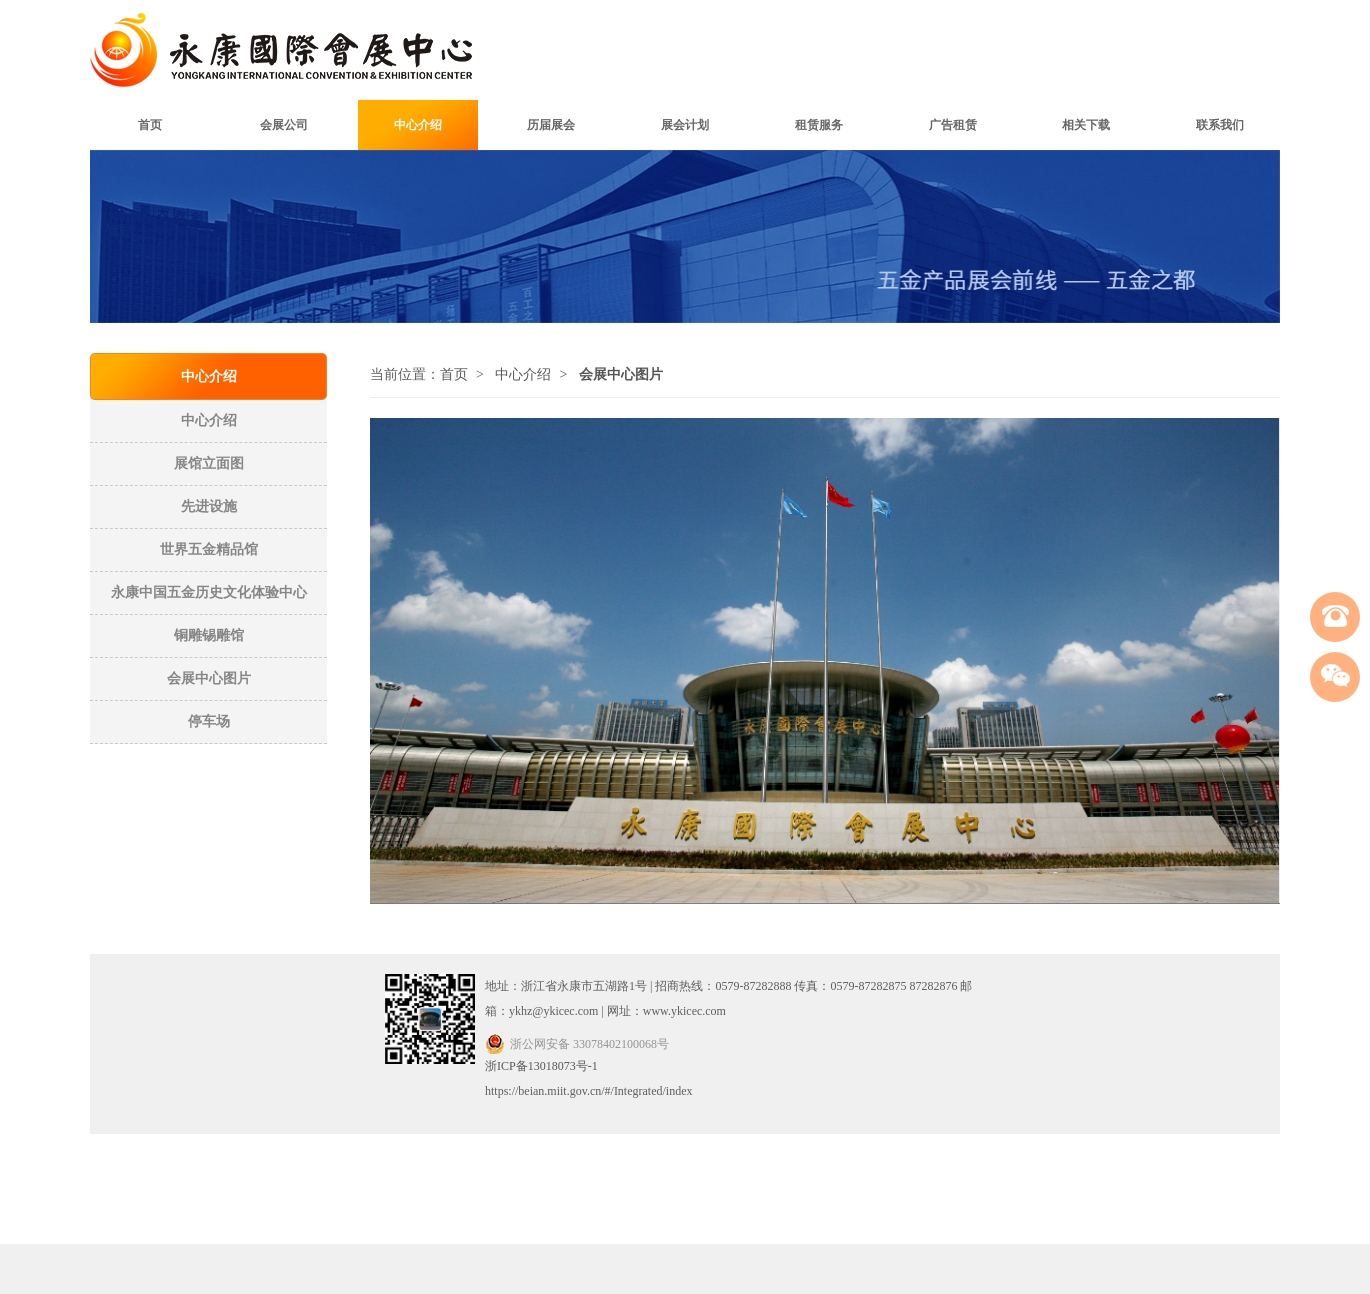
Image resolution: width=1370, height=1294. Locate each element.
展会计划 (685, 125)
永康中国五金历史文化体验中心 (209, 592)
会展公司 (284, 125)
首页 (150, 125)
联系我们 (1220, 125)
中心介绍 (418, 125)
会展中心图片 (209, 678)
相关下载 (1086, 125)
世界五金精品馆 (209, 549)
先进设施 (209, 506)
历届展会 (551, 125)
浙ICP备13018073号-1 (541, 1066)
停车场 (209, 721)
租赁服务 (819, 125)
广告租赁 (953, 125)
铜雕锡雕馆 (209, 635)
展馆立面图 (209, 463)
